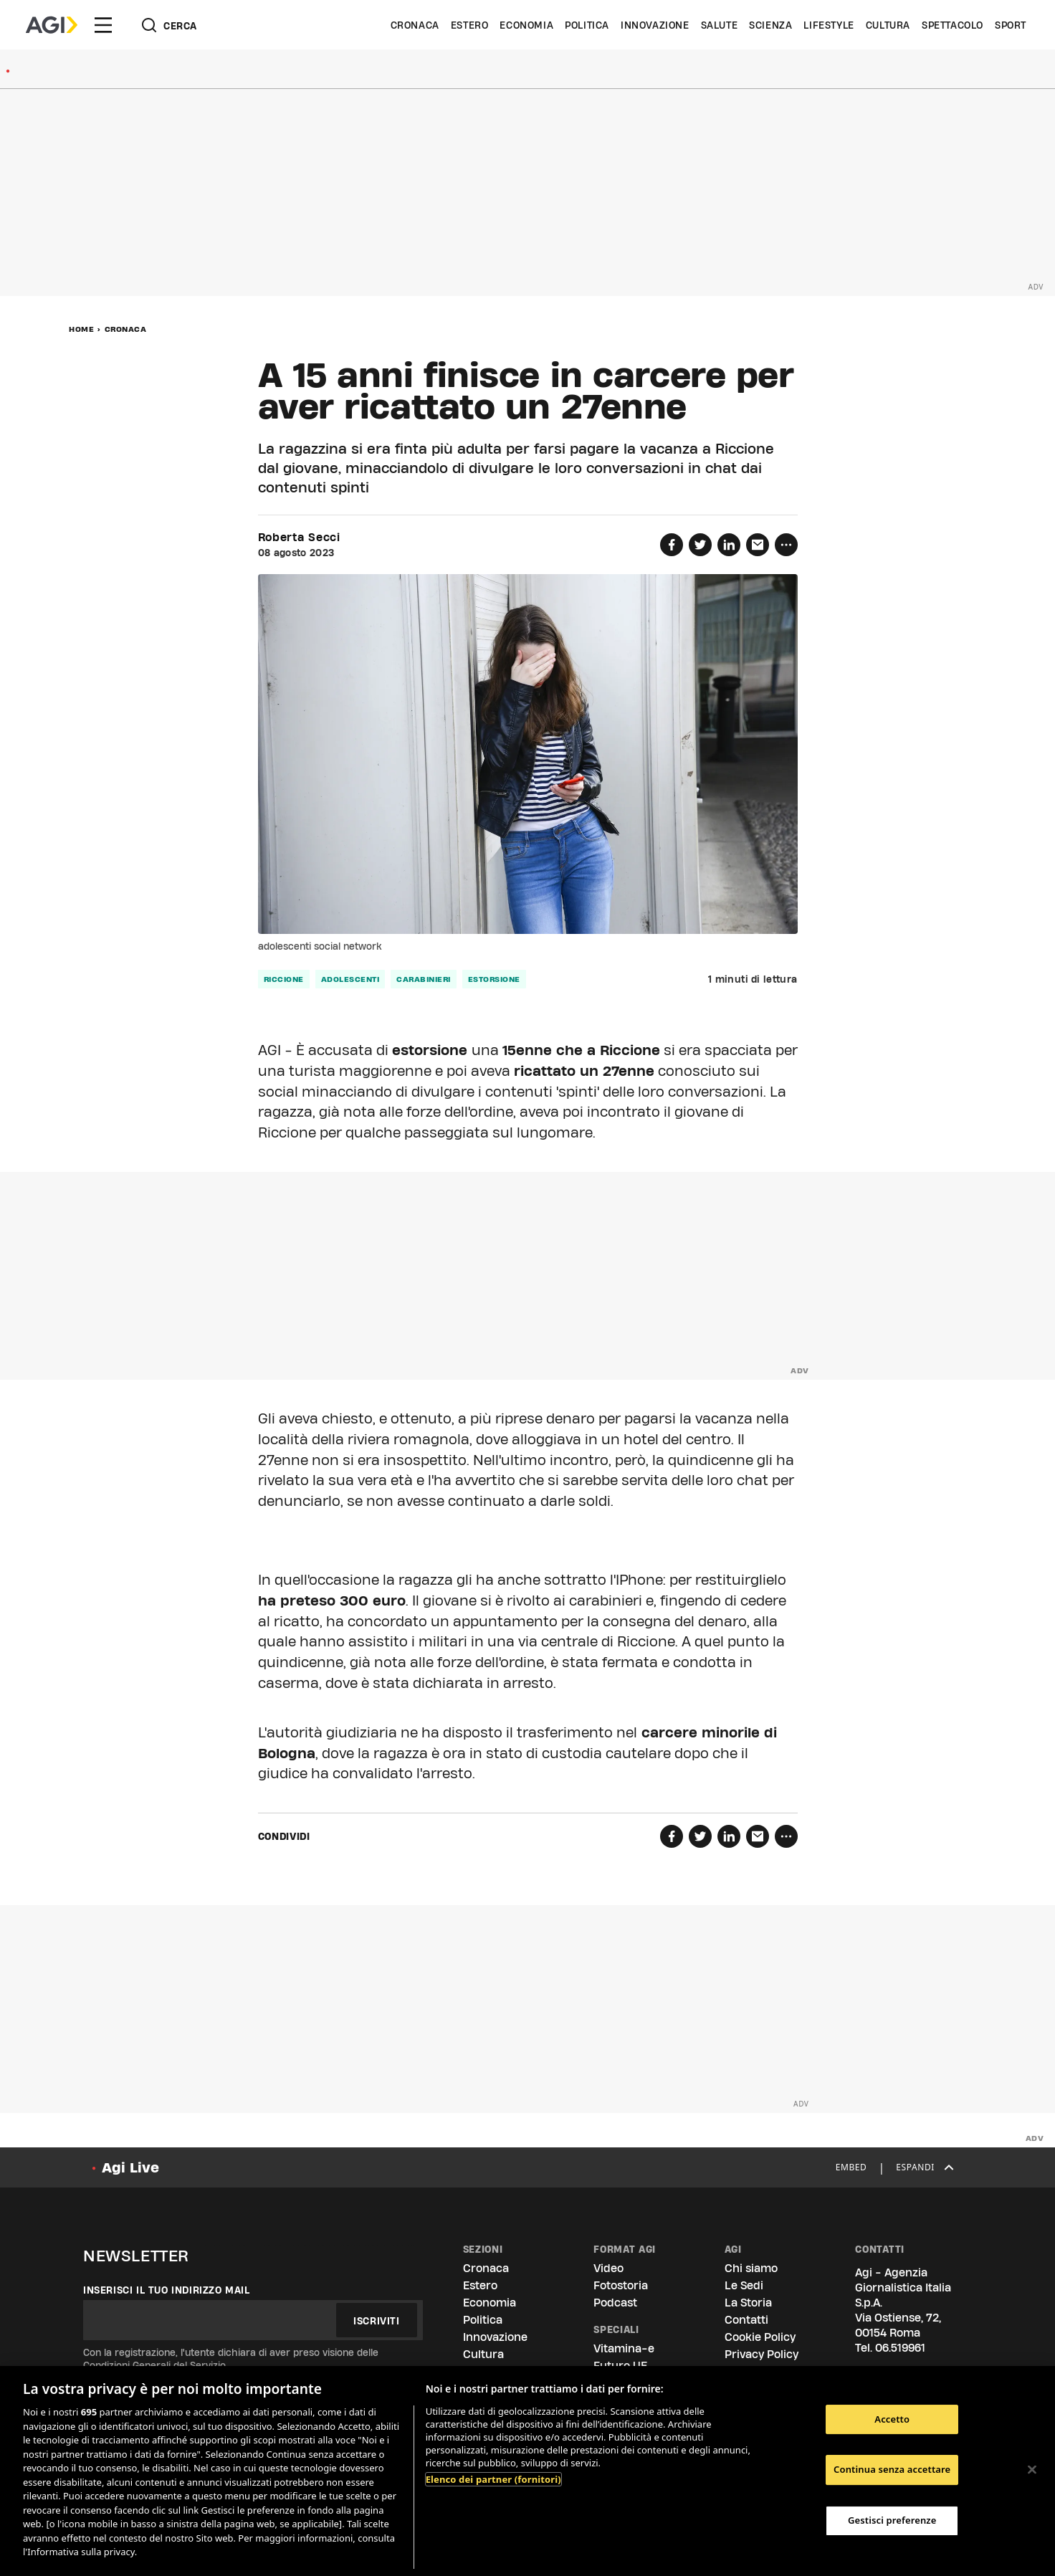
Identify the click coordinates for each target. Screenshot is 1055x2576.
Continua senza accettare (892, 2469)
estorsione (494, 979)
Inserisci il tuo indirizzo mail (166, 2290)
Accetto (892, 2419)
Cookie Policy (760, 2337)
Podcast (615, 2302)
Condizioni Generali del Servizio (154, 2365)
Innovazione (655, 25)
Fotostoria (620, 2285)
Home (81, 329)
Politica (587, 25)
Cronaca (415, 25)
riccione (284, 979)
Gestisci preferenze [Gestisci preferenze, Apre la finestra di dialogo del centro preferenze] (892, 2520)
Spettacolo (952, 25)
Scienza (770, 25)
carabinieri (423, 979)
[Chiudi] (1032, 2469)
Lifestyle (828, 25)
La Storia (748, 2302)
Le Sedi (744, 2285)
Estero (470, 25)
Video (608, 2268)
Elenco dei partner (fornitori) (493, 2479)
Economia (526, 25)
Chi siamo (751, 2268)
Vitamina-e (623, 2348)
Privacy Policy (761, 2354)
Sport (1010, 25)
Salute (719, 25)
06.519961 (900, 2348)
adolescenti (350, 979)
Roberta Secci (299, 538)
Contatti (746, 2320)
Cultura (888, 25)
